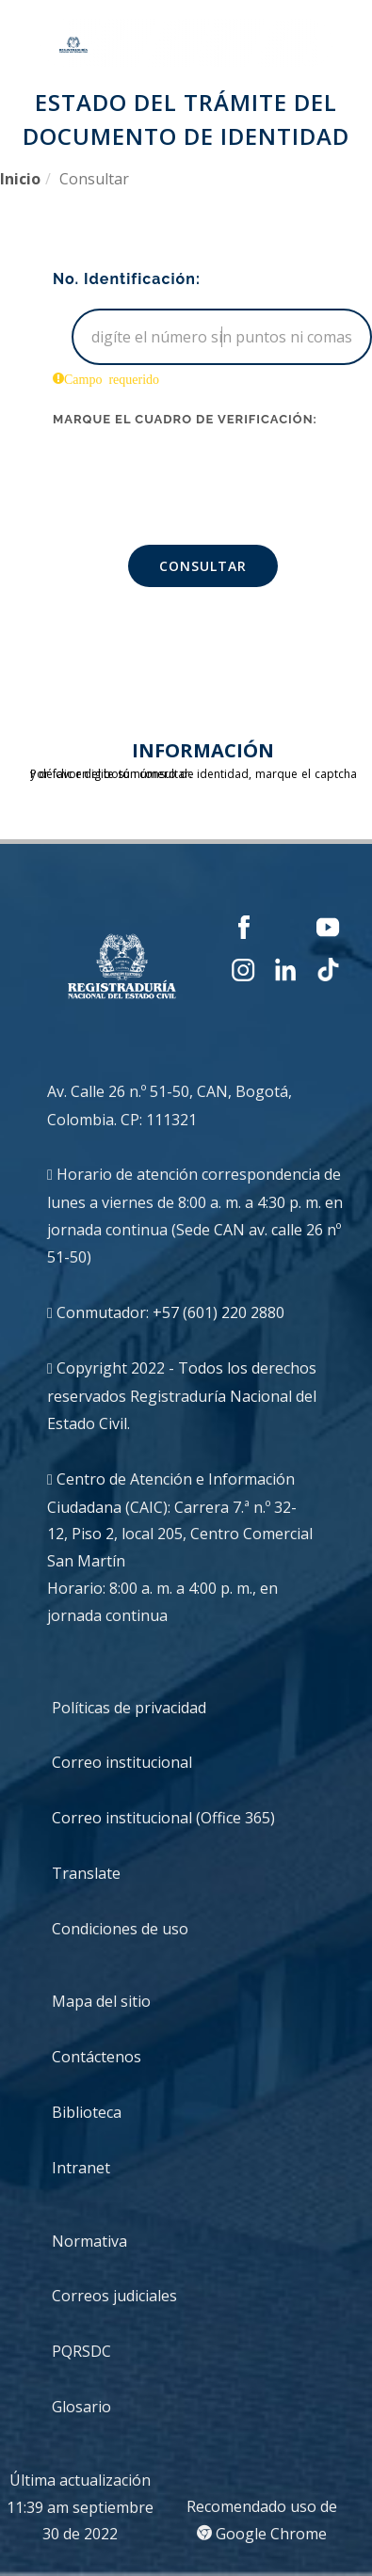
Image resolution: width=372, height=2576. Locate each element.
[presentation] (196, 475)
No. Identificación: (127, 279)
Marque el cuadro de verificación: (185, 419)
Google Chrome (262, 2533)
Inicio (20, 178)
